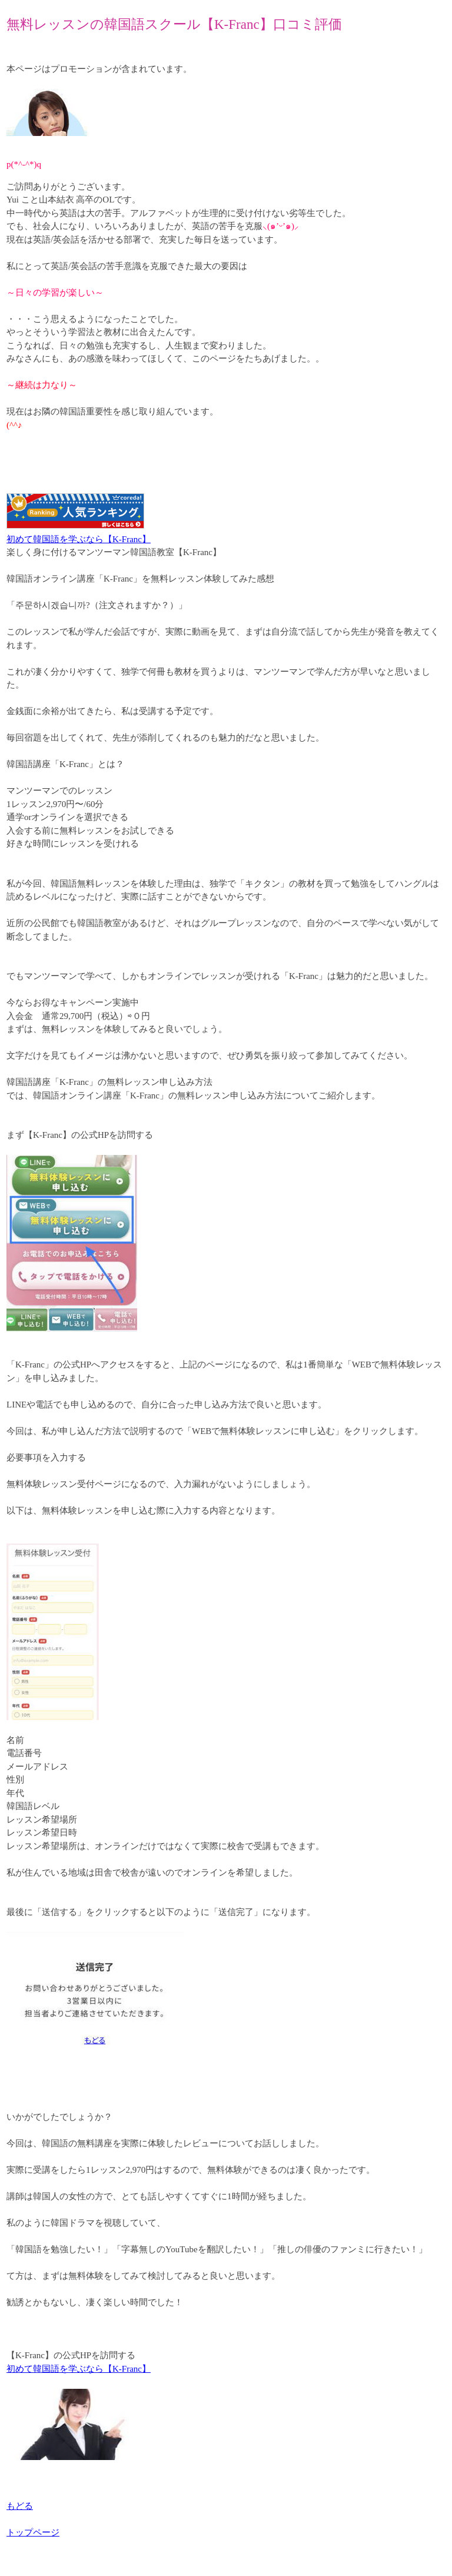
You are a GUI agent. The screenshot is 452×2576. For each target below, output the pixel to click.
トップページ (32, 2532)
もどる (19, 2506)
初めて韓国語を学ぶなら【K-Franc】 (78, 539)
